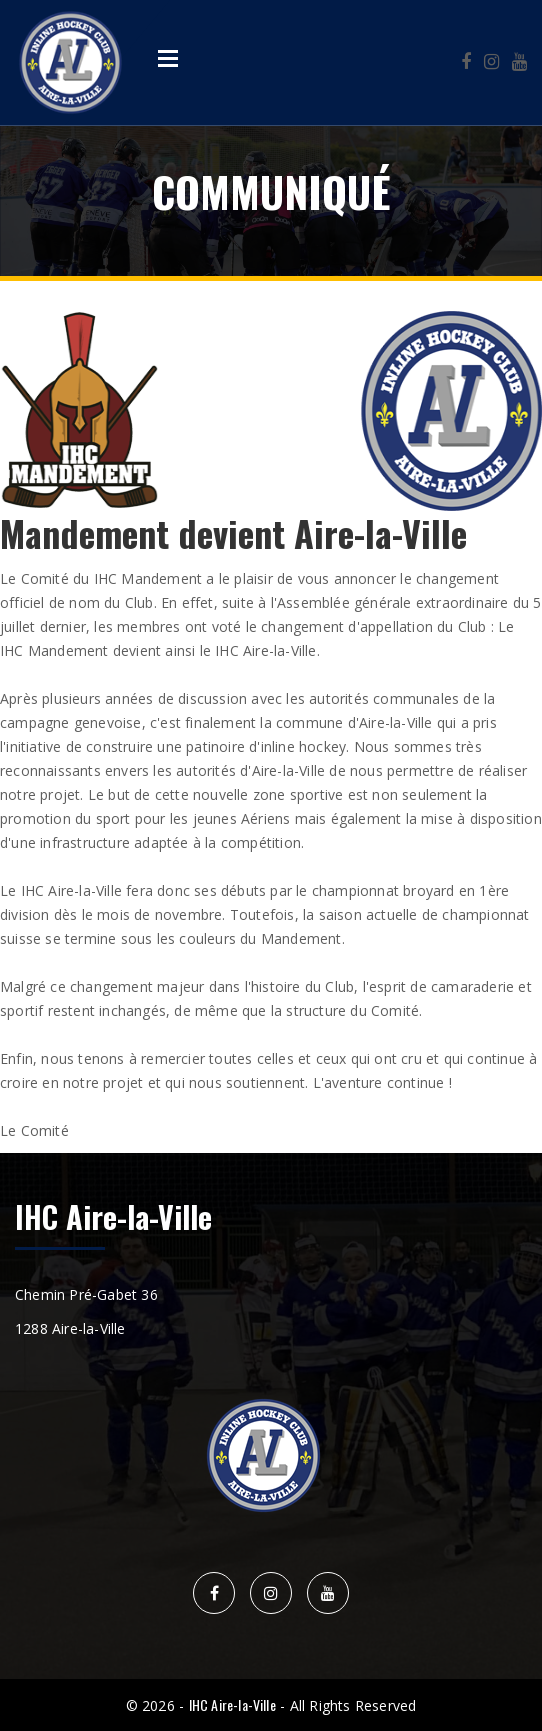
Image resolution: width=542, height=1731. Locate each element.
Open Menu (168, 58)
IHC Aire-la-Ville (232, 1704)
